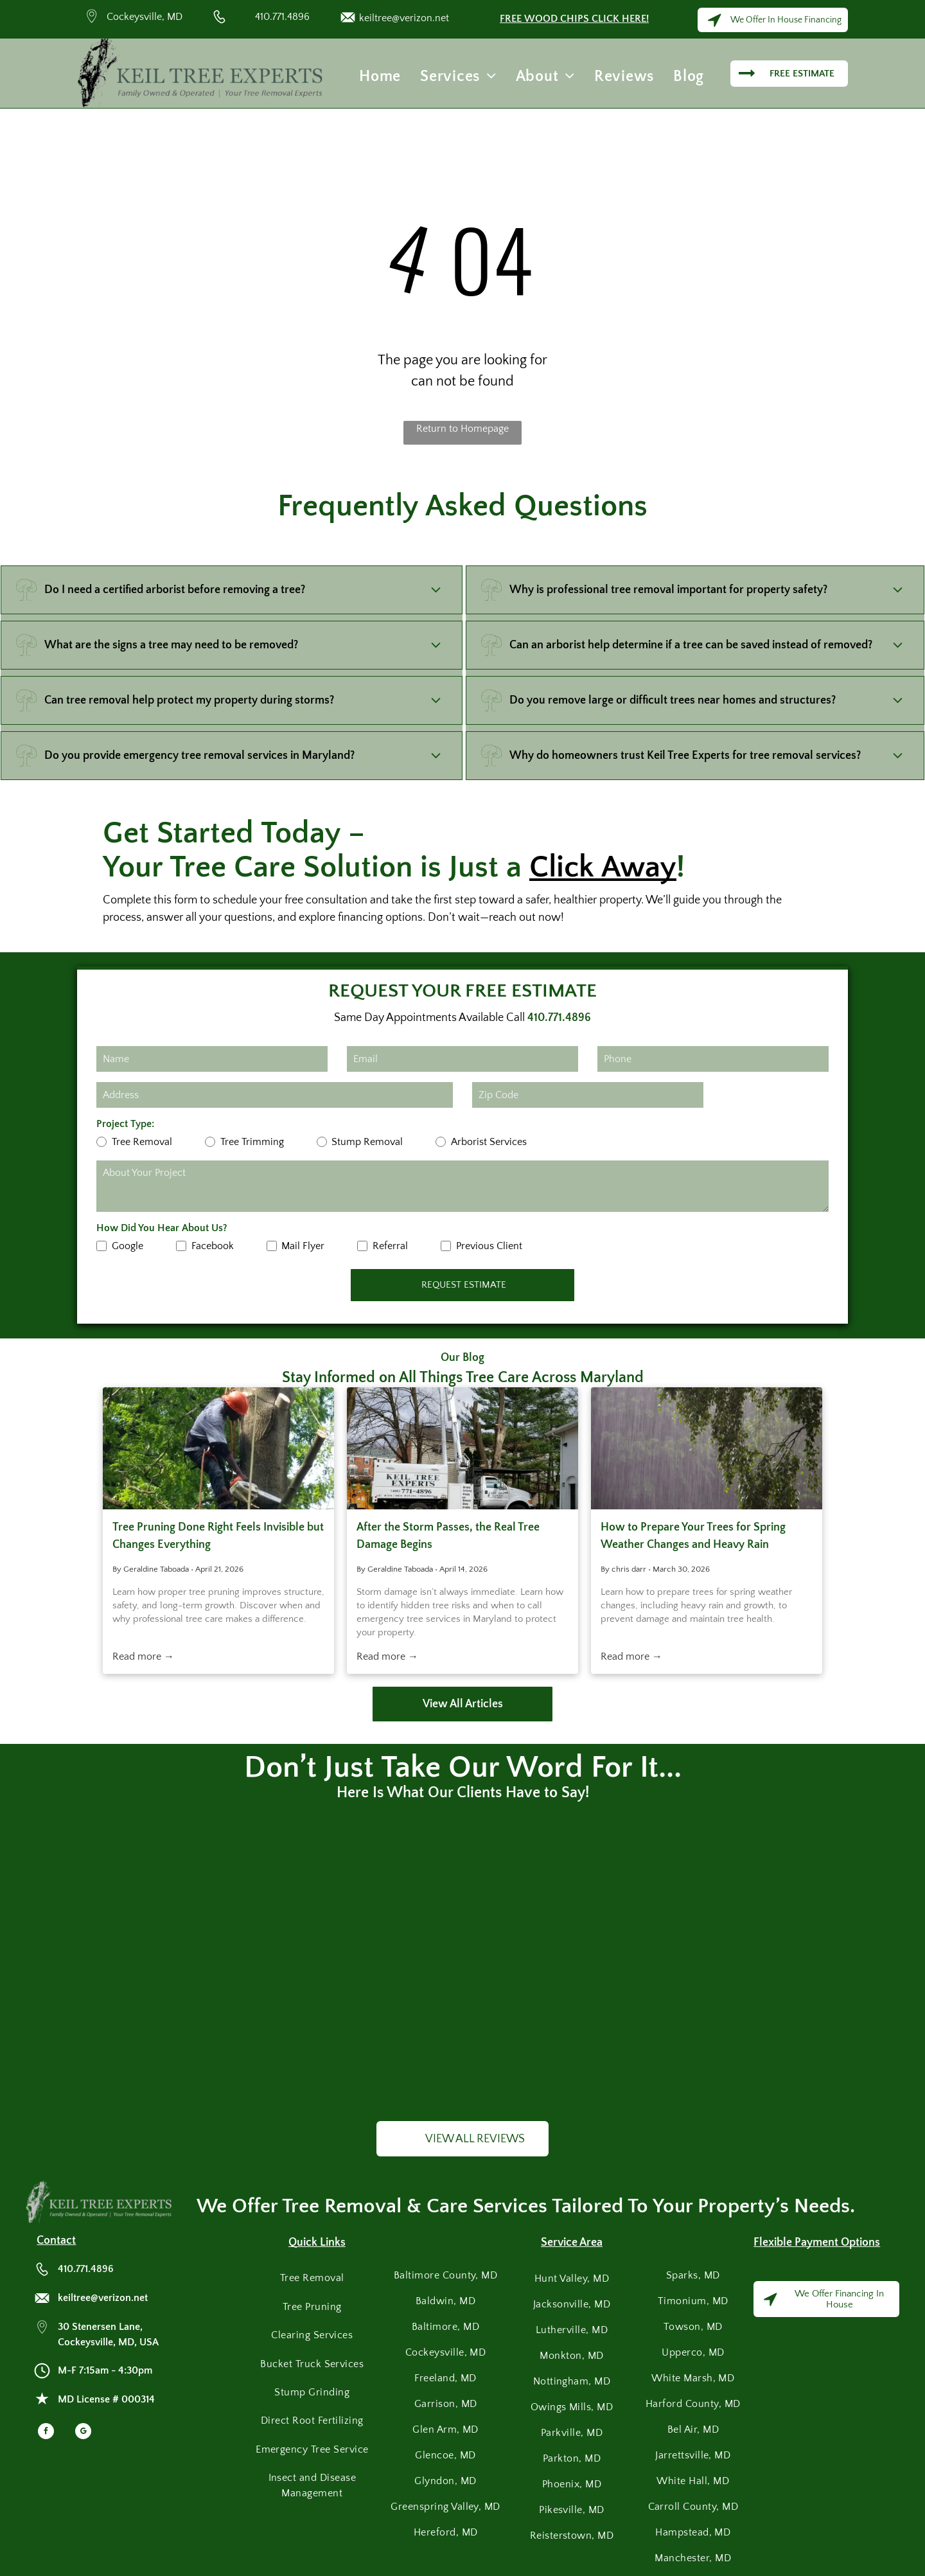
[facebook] (46, 2432)
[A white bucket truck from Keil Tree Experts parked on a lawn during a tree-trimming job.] (462, 1448)
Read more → (143, 1656)
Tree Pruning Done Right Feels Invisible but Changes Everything (218, 1536)
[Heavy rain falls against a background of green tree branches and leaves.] (706, 1448)
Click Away (602, 867)
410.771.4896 (282, 16)
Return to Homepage (462, 428)
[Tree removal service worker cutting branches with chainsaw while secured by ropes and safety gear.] (218, 1448)
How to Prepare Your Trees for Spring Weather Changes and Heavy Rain (693, 1536)
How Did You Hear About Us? (161, 1228)
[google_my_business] (83, 2432)
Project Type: (125, 1124)
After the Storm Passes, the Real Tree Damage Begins (448, 1536)
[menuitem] (379, 76)
